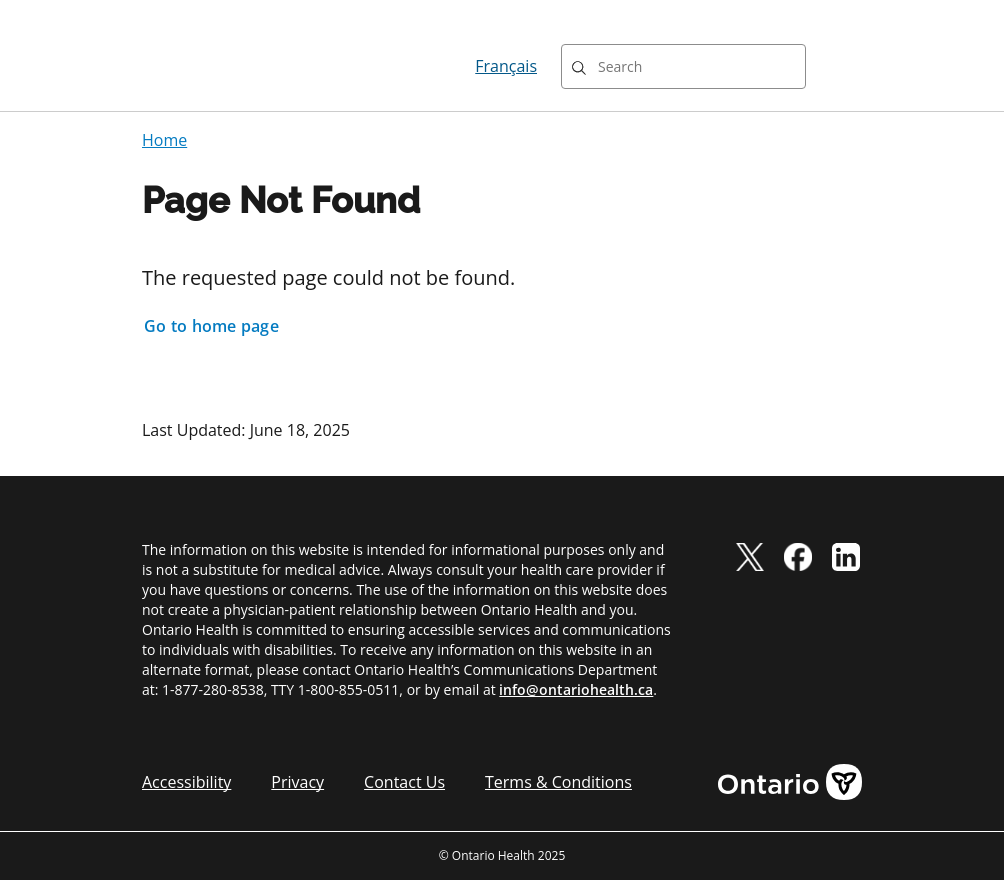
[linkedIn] (846, 556)
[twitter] (750, 556)
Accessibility (186, 782)
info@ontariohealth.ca (576, 689)
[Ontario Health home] (214, 66)
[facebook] (798, 556)
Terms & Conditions (558, 782)
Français (506, 66)
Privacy (297, 782)
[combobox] (683, 66)
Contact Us (404, 782)
